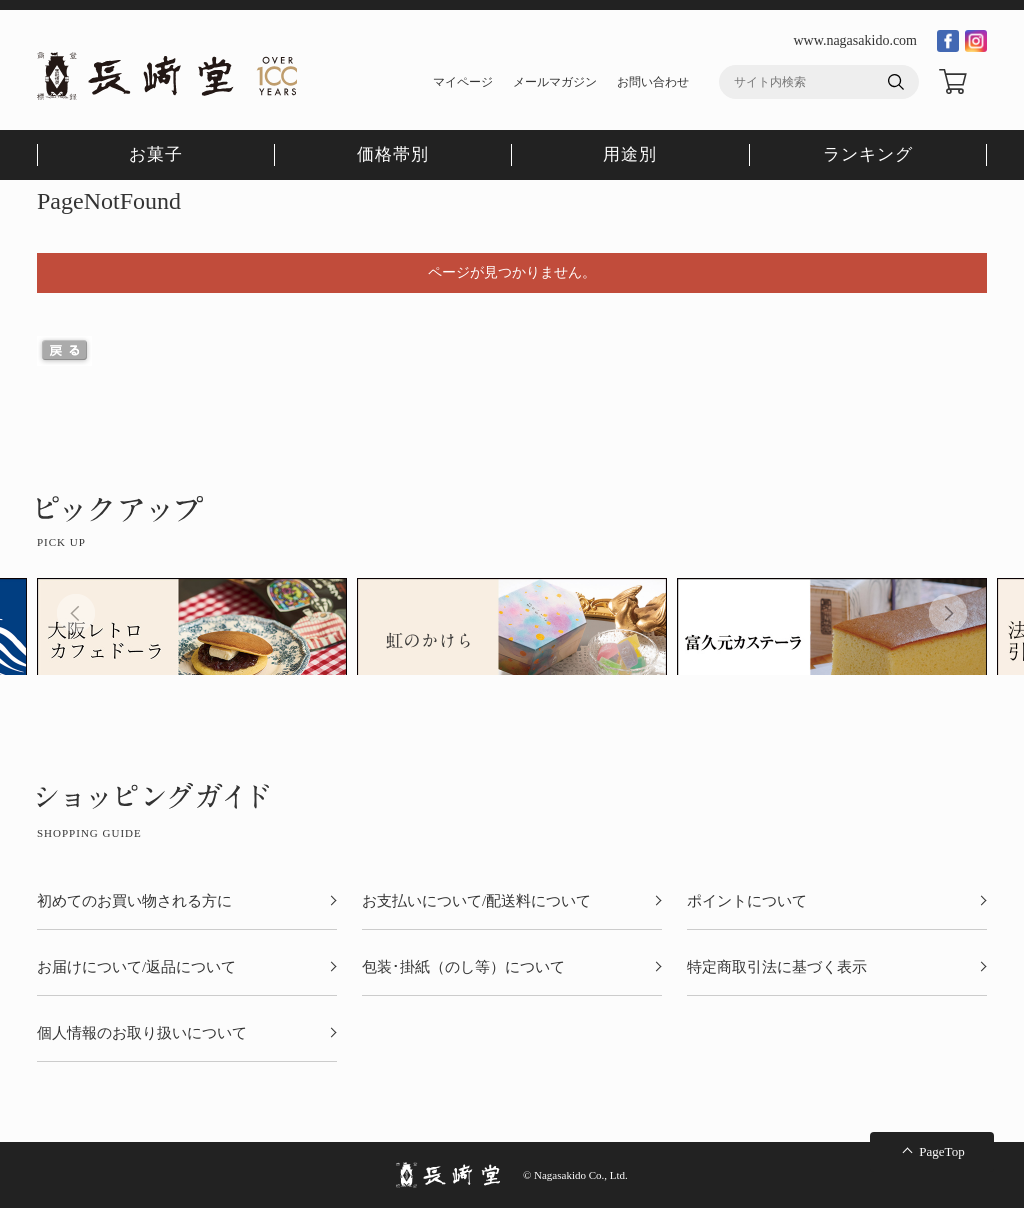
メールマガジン (555, 82)
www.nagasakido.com (855, 40)
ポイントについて (747, 901)
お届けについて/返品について (136, 967)
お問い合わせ (653, 82)
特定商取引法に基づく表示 (777, 967)
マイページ (463, 82)
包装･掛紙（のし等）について (463, 967)
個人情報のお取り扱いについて (142, 1033)
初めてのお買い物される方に (134, 901)
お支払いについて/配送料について (476, 901)
